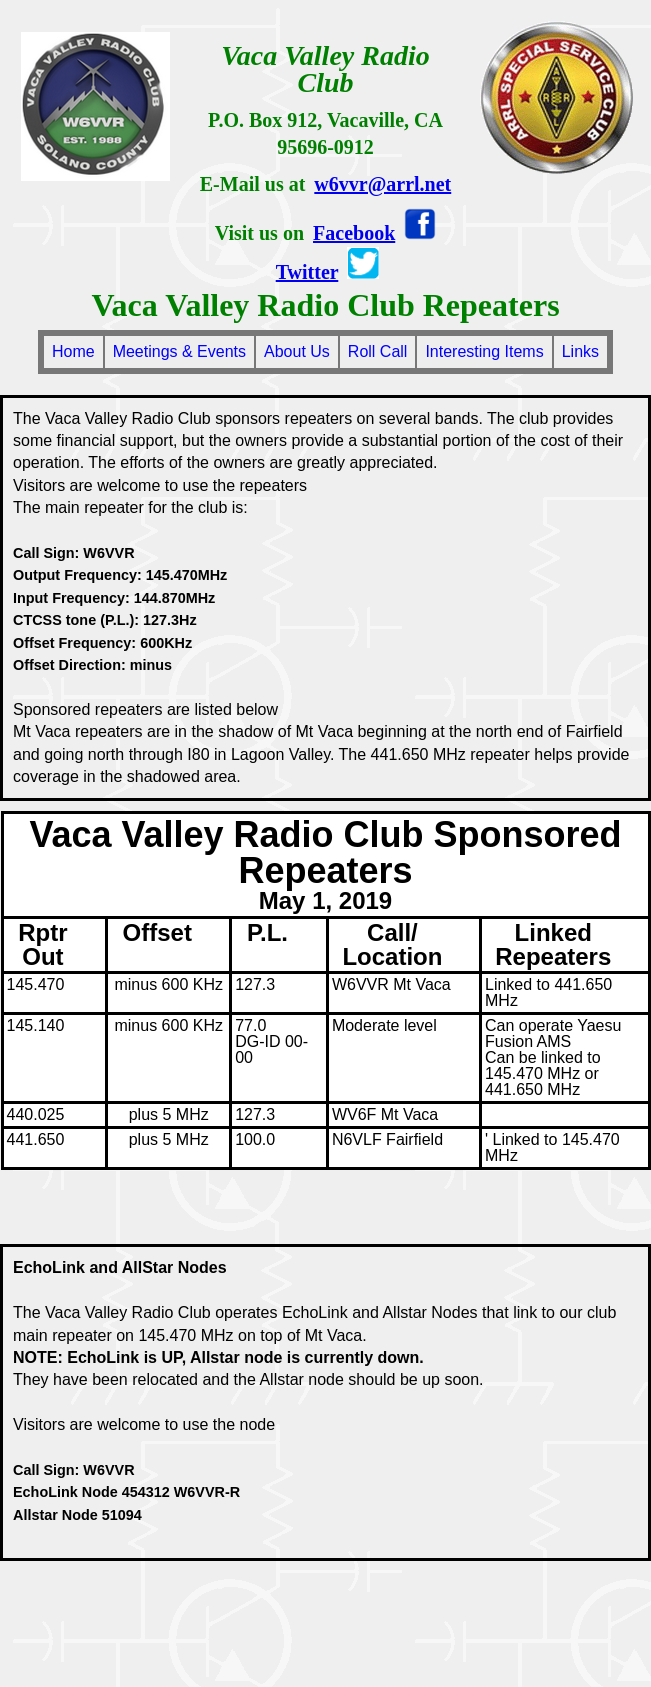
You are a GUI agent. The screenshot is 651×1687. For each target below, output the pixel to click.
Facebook (354, 233)
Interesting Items (484, 351)
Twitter (307, 272)
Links (580, 351)
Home (73, 351)
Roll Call (378, 351)
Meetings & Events (179, 351)
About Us (297, 351)
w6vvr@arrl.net (382, 184)
